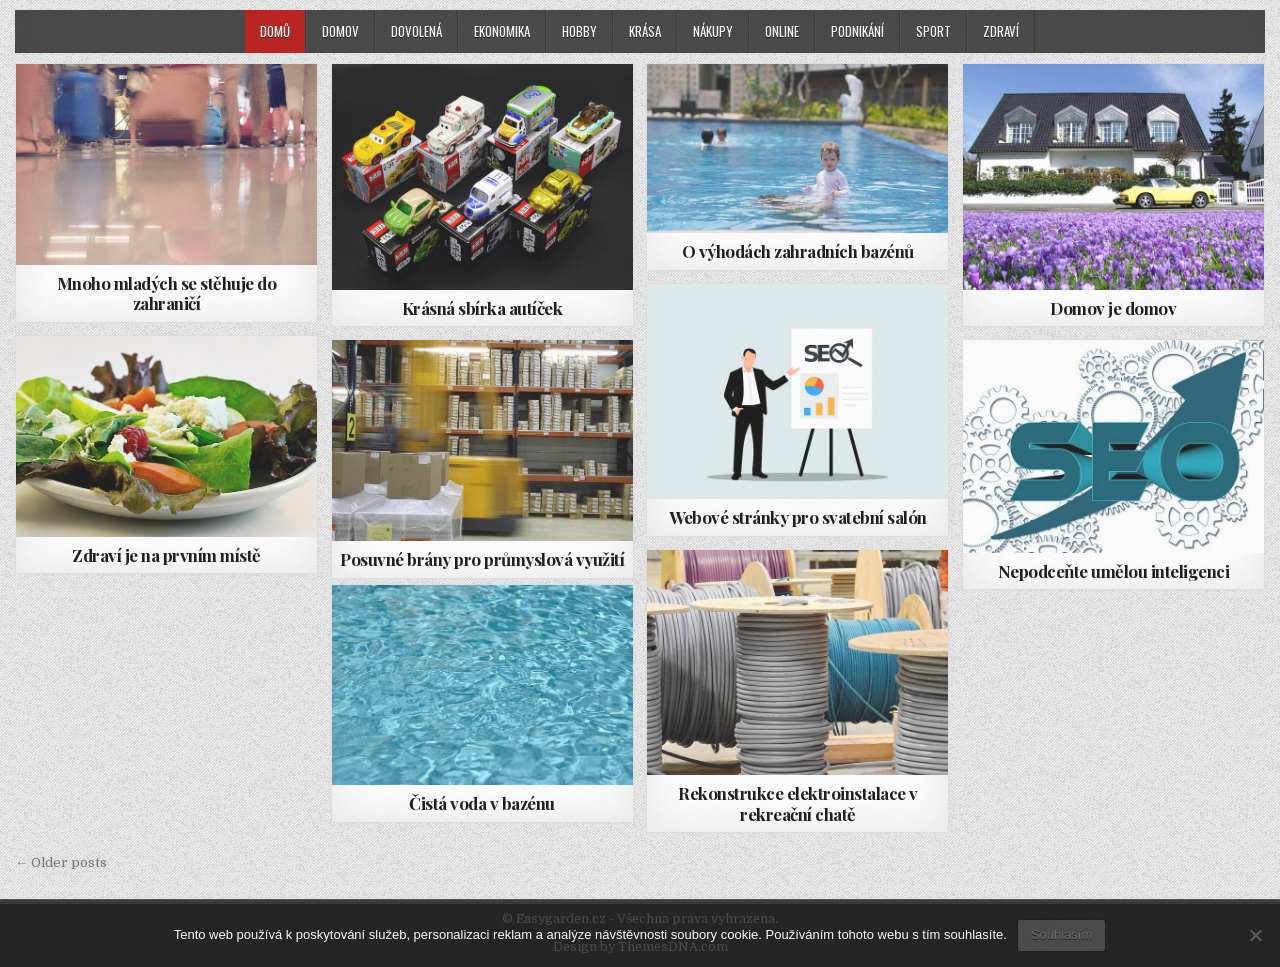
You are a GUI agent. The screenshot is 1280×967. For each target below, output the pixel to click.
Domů (275, 31)
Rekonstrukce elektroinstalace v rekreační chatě (798, 803)
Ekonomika (502, 31)
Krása (645, 31)
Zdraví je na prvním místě (166, 555)
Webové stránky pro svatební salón (798, 517)
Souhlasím (1061, 934)
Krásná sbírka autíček (482, 308)
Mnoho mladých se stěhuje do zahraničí (167, 293)
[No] (1255, 935)
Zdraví (1001, 31)
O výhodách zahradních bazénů (798, 251)
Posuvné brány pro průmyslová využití (482, 559)
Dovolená (416, 31)
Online (782, 31)
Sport (933, 31)
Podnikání (857, 31)
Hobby (579, 31)
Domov (340, 31)
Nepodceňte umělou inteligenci (1114, 571)
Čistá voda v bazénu (482, 803)
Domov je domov (1113, 308)
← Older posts (61, 862)
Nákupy (713, 31)
